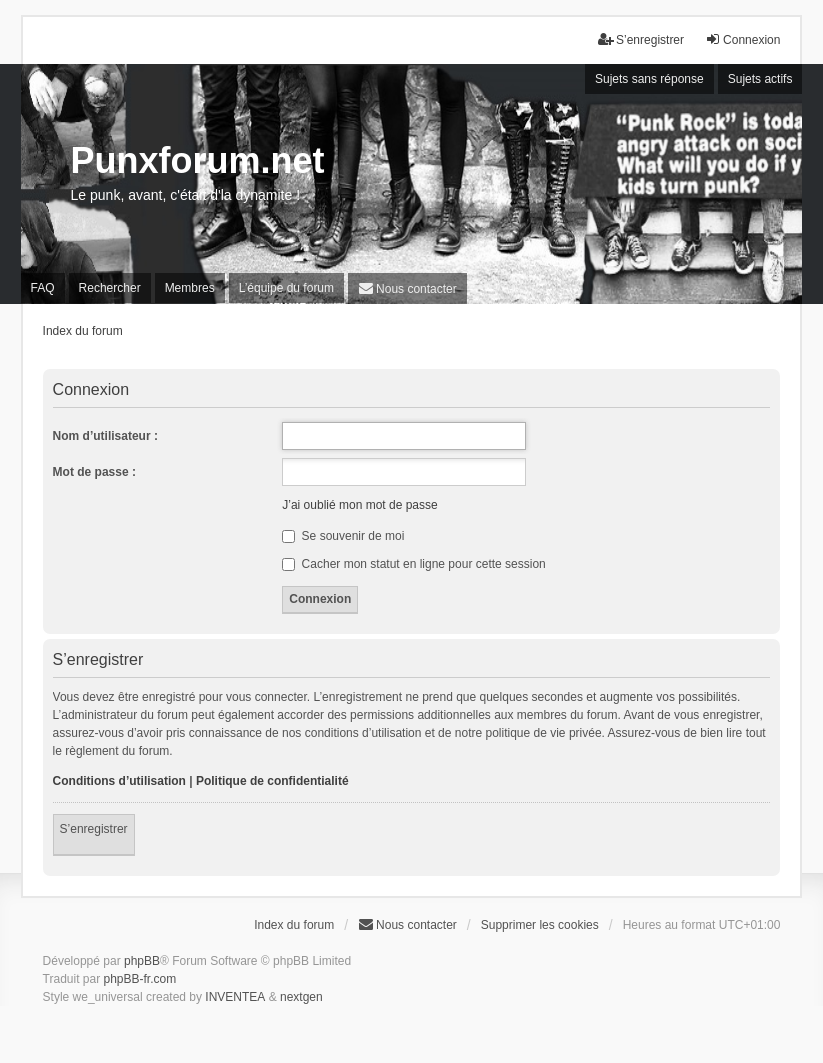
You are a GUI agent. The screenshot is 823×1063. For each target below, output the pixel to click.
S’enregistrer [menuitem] (641, 39)
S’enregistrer (94, 829)
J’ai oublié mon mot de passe (359, 505)
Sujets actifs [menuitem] (760, 79)
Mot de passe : (94, 472)
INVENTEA (235, 997)
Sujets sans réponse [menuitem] (649, 79)
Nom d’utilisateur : (105, 436)
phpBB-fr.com (140, 979)
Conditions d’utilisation (119, 781)
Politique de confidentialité (272, 781)
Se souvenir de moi (343, 536)
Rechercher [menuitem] (110, 288)
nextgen (301, 997)
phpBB (142, 961)
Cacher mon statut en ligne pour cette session (413, 564)
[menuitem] (407, 288)
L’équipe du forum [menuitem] (286, 288)
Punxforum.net (198, 160)
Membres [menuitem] (190, 288)
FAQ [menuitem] (43, 288)
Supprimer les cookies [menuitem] (540, 925)
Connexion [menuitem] (742, 39)
